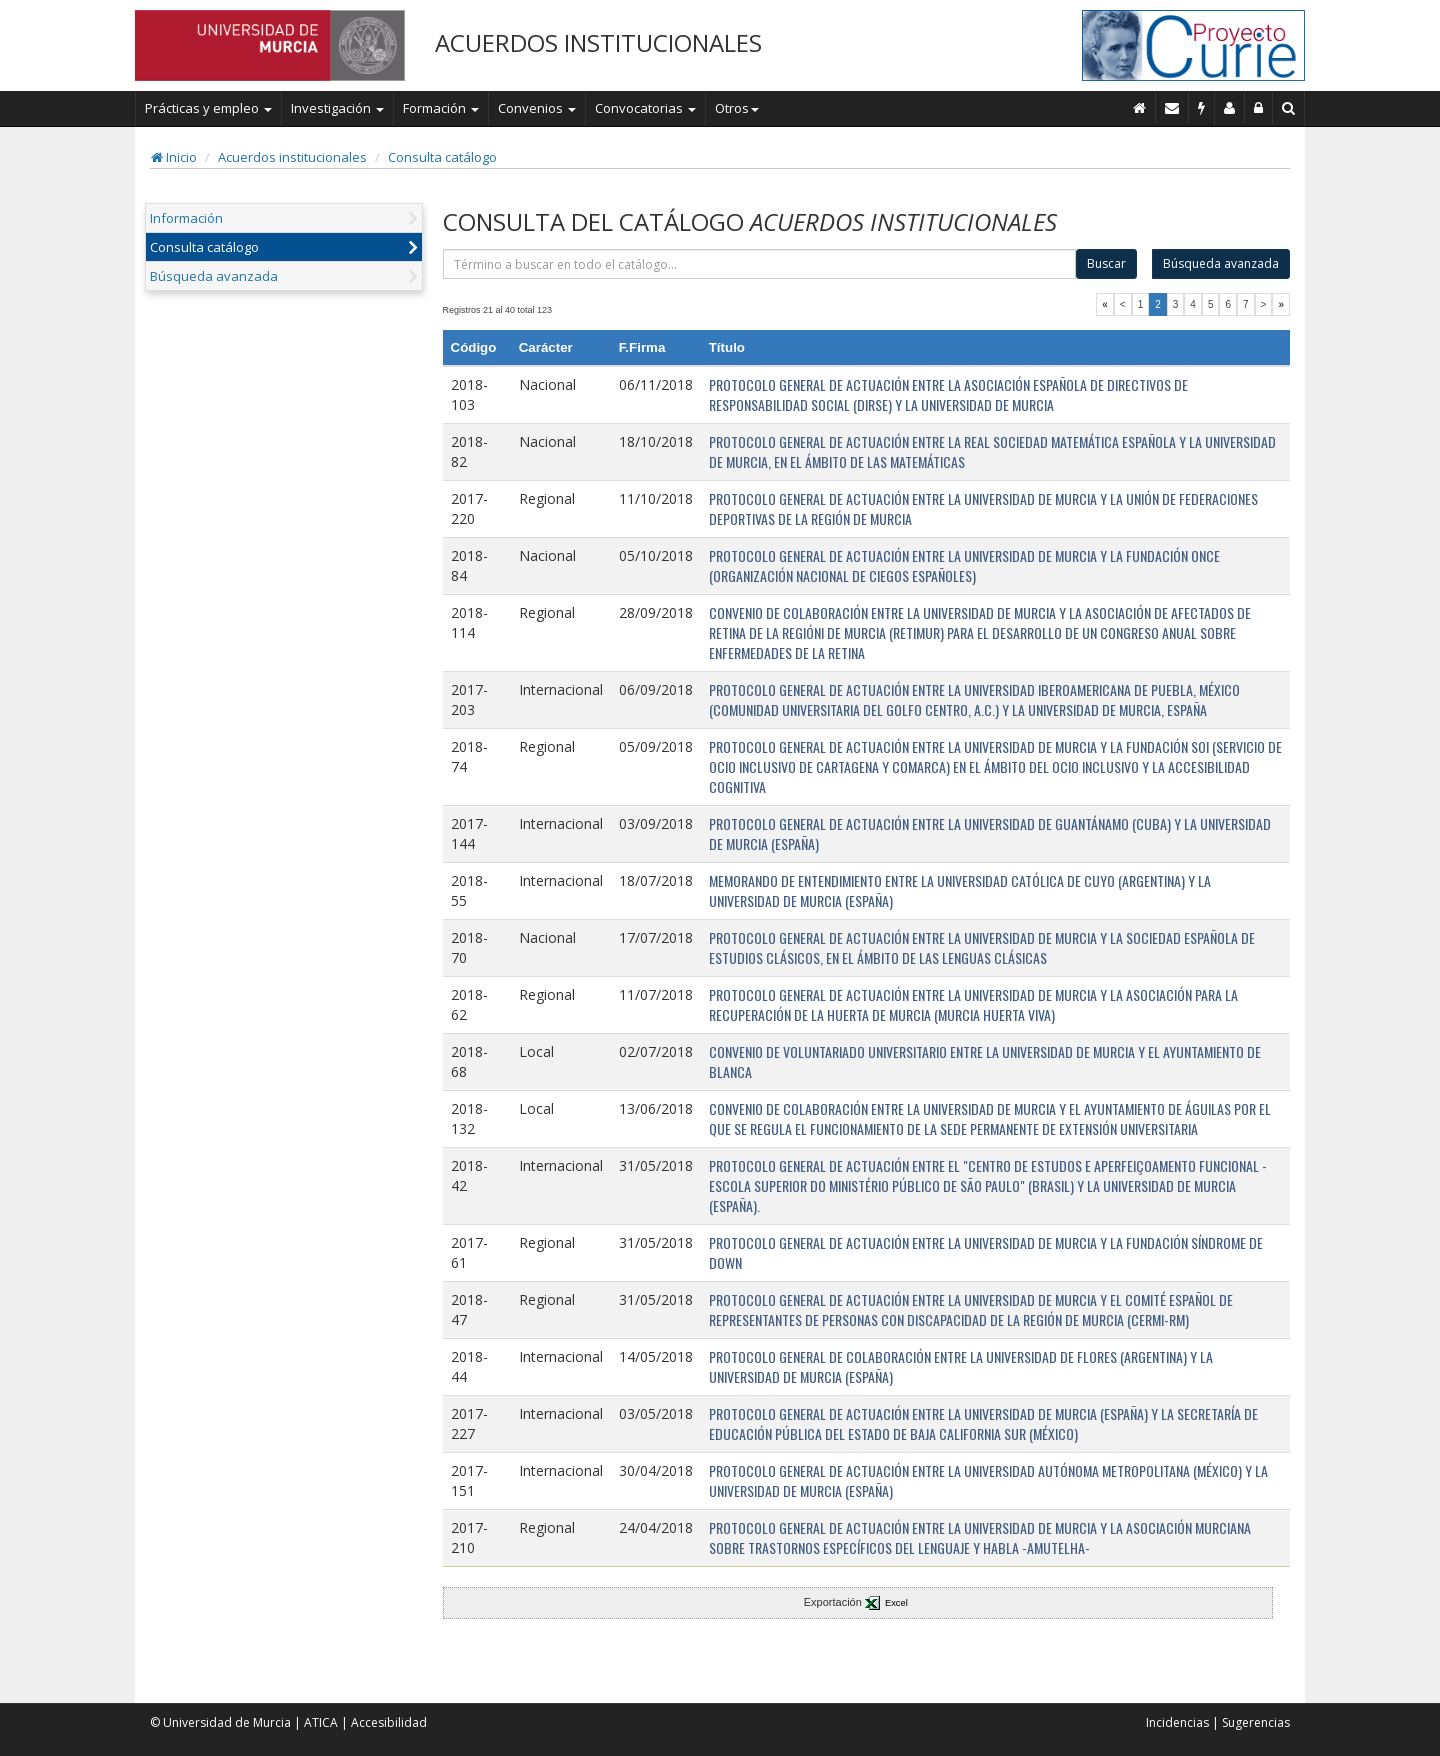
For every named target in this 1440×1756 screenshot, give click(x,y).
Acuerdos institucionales (292, 157)
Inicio (174, 157)
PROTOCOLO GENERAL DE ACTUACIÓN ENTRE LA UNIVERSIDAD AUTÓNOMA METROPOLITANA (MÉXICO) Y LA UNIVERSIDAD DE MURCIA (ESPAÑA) (988, 1480)
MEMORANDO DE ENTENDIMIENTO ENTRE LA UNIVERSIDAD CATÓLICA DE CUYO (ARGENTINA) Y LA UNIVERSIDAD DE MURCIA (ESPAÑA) (960, 890)
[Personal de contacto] (1230, 108)
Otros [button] (737, 108)
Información (186, 218)
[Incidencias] (1202, 108)
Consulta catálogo (442, 157)
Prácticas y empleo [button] (208, 108)
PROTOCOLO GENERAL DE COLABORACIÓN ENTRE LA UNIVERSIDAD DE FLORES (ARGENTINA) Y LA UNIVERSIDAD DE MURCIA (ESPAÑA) (961, 1366)
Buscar (1106, 263)
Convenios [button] (537, 108)
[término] (760, 264)
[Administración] (1259, 108)
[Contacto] (1172, 108)
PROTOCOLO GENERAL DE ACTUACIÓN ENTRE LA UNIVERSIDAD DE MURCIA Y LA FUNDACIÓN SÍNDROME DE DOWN (986, 1252)
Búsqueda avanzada (214, 276)
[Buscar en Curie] (1289, 108)
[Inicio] (1140, 108)
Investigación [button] (337, 108)
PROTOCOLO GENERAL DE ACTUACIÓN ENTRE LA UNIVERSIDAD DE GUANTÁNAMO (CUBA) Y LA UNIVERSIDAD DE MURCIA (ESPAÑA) (990, 833)
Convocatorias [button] (645, 108)
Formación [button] (441, 108)
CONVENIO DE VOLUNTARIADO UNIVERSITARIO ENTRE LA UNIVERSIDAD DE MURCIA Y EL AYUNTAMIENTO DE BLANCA (985, 1061)
